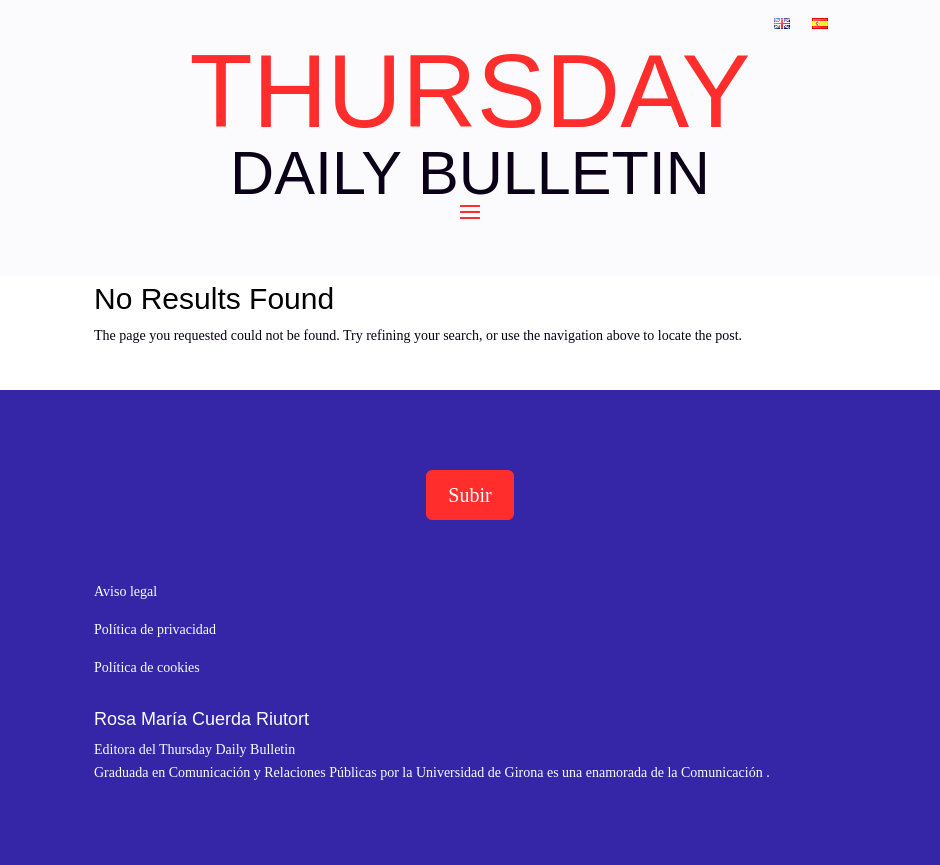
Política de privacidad (155, 629)
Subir (469, 495)
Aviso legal (125, 591)
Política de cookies (147, 667)
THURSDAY (469, 91)
